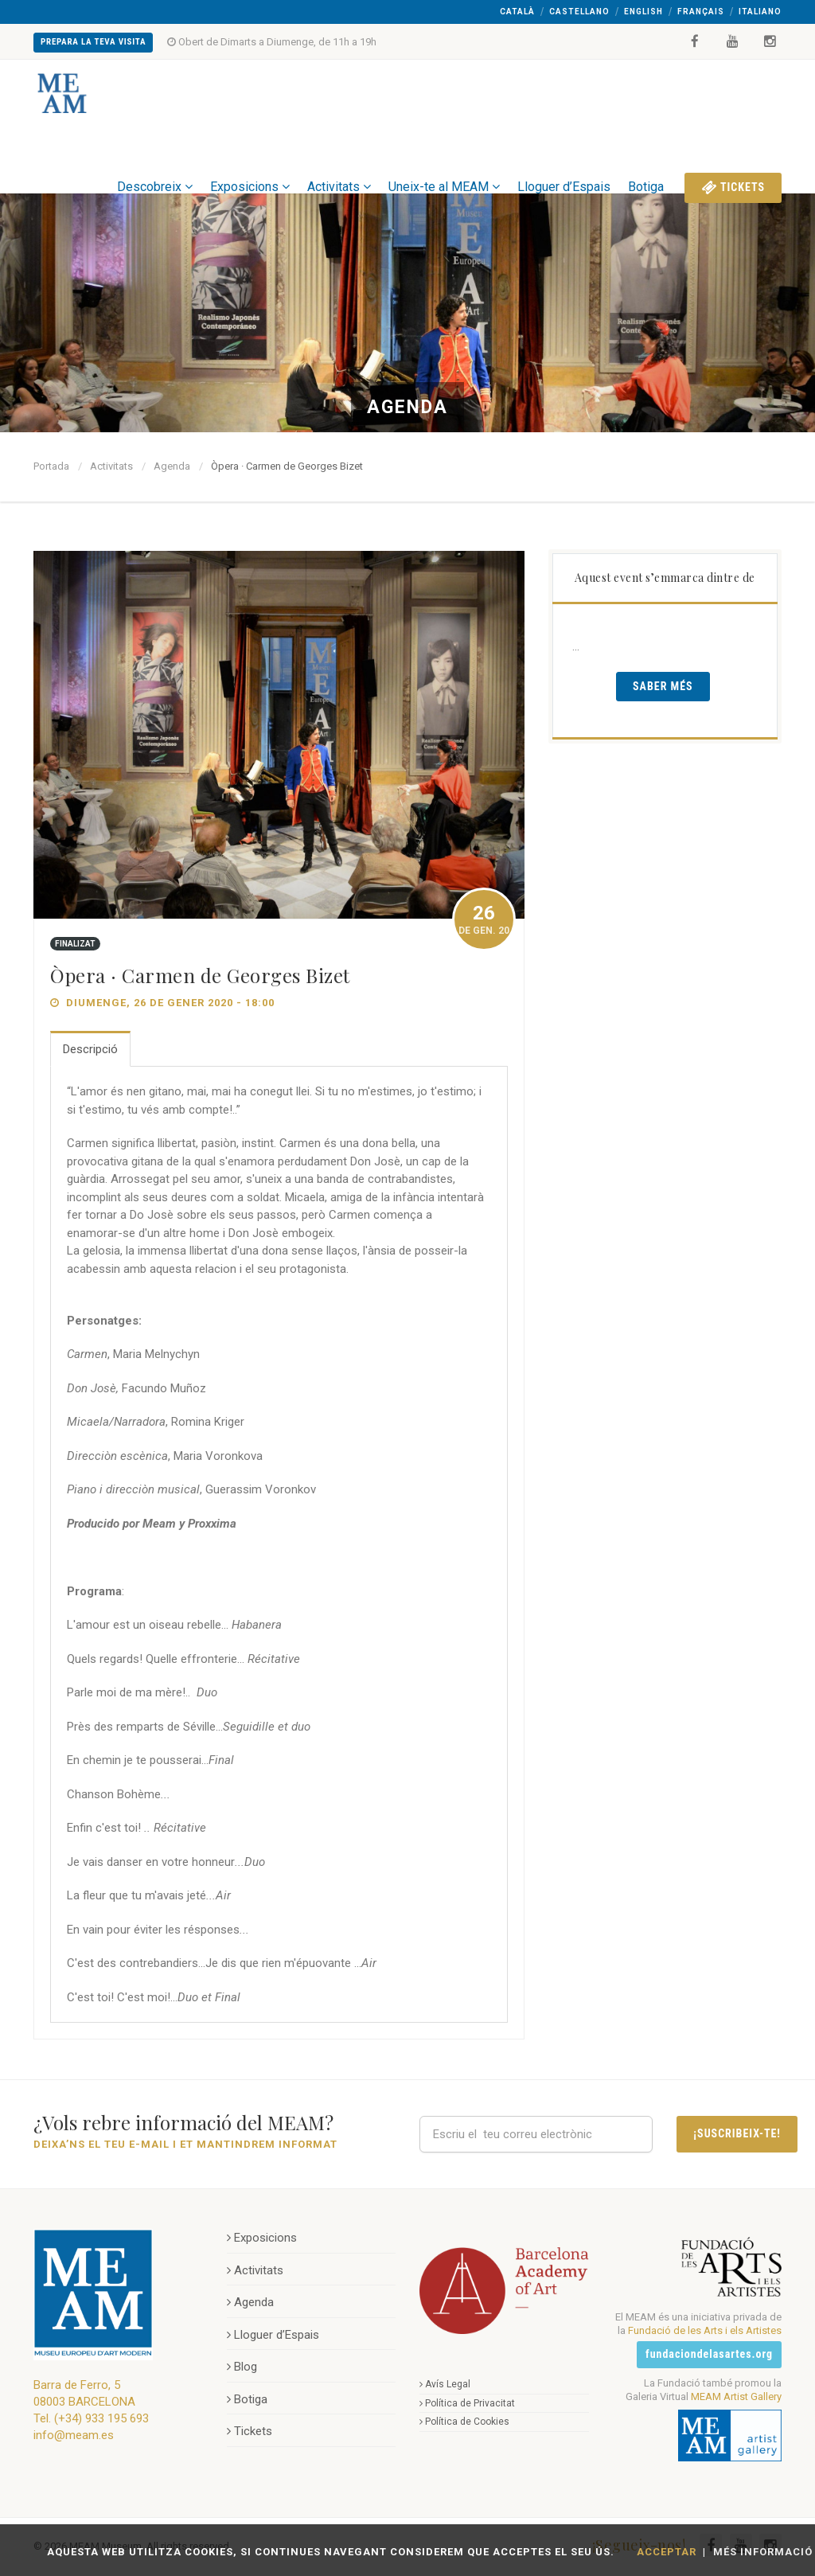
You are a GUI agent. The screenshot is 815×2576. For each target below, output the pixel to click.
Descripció (90, 1049)
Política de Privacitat (467, 2403)
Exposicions (250, 159)
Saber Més (662, 686)
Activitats (339, 159)
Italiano (760, 11)
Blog (242, 2366)
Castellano (579, 11)
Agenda (172, 466)
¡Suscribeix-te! (737, 2133)
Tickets (733, 160)
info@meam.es (73, 2435)
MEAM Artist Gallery (736, 2396)
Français (700, 11)
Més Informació (763, 2552)
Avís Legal (444, 2384)
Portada (51, 466)
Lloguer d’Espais (563, 159)
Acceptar (666, 2552)
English (643, 11)
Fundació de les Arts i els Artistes (705, 2330)
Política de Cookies (464, 2421)
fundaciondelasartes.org (709, 2354)
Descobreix (155, 159)
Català (517, 11)
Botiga (646, 159)
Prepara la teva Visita (93, 42)
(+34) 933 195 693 (101, 2418)
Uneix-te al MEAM (444, 159)
